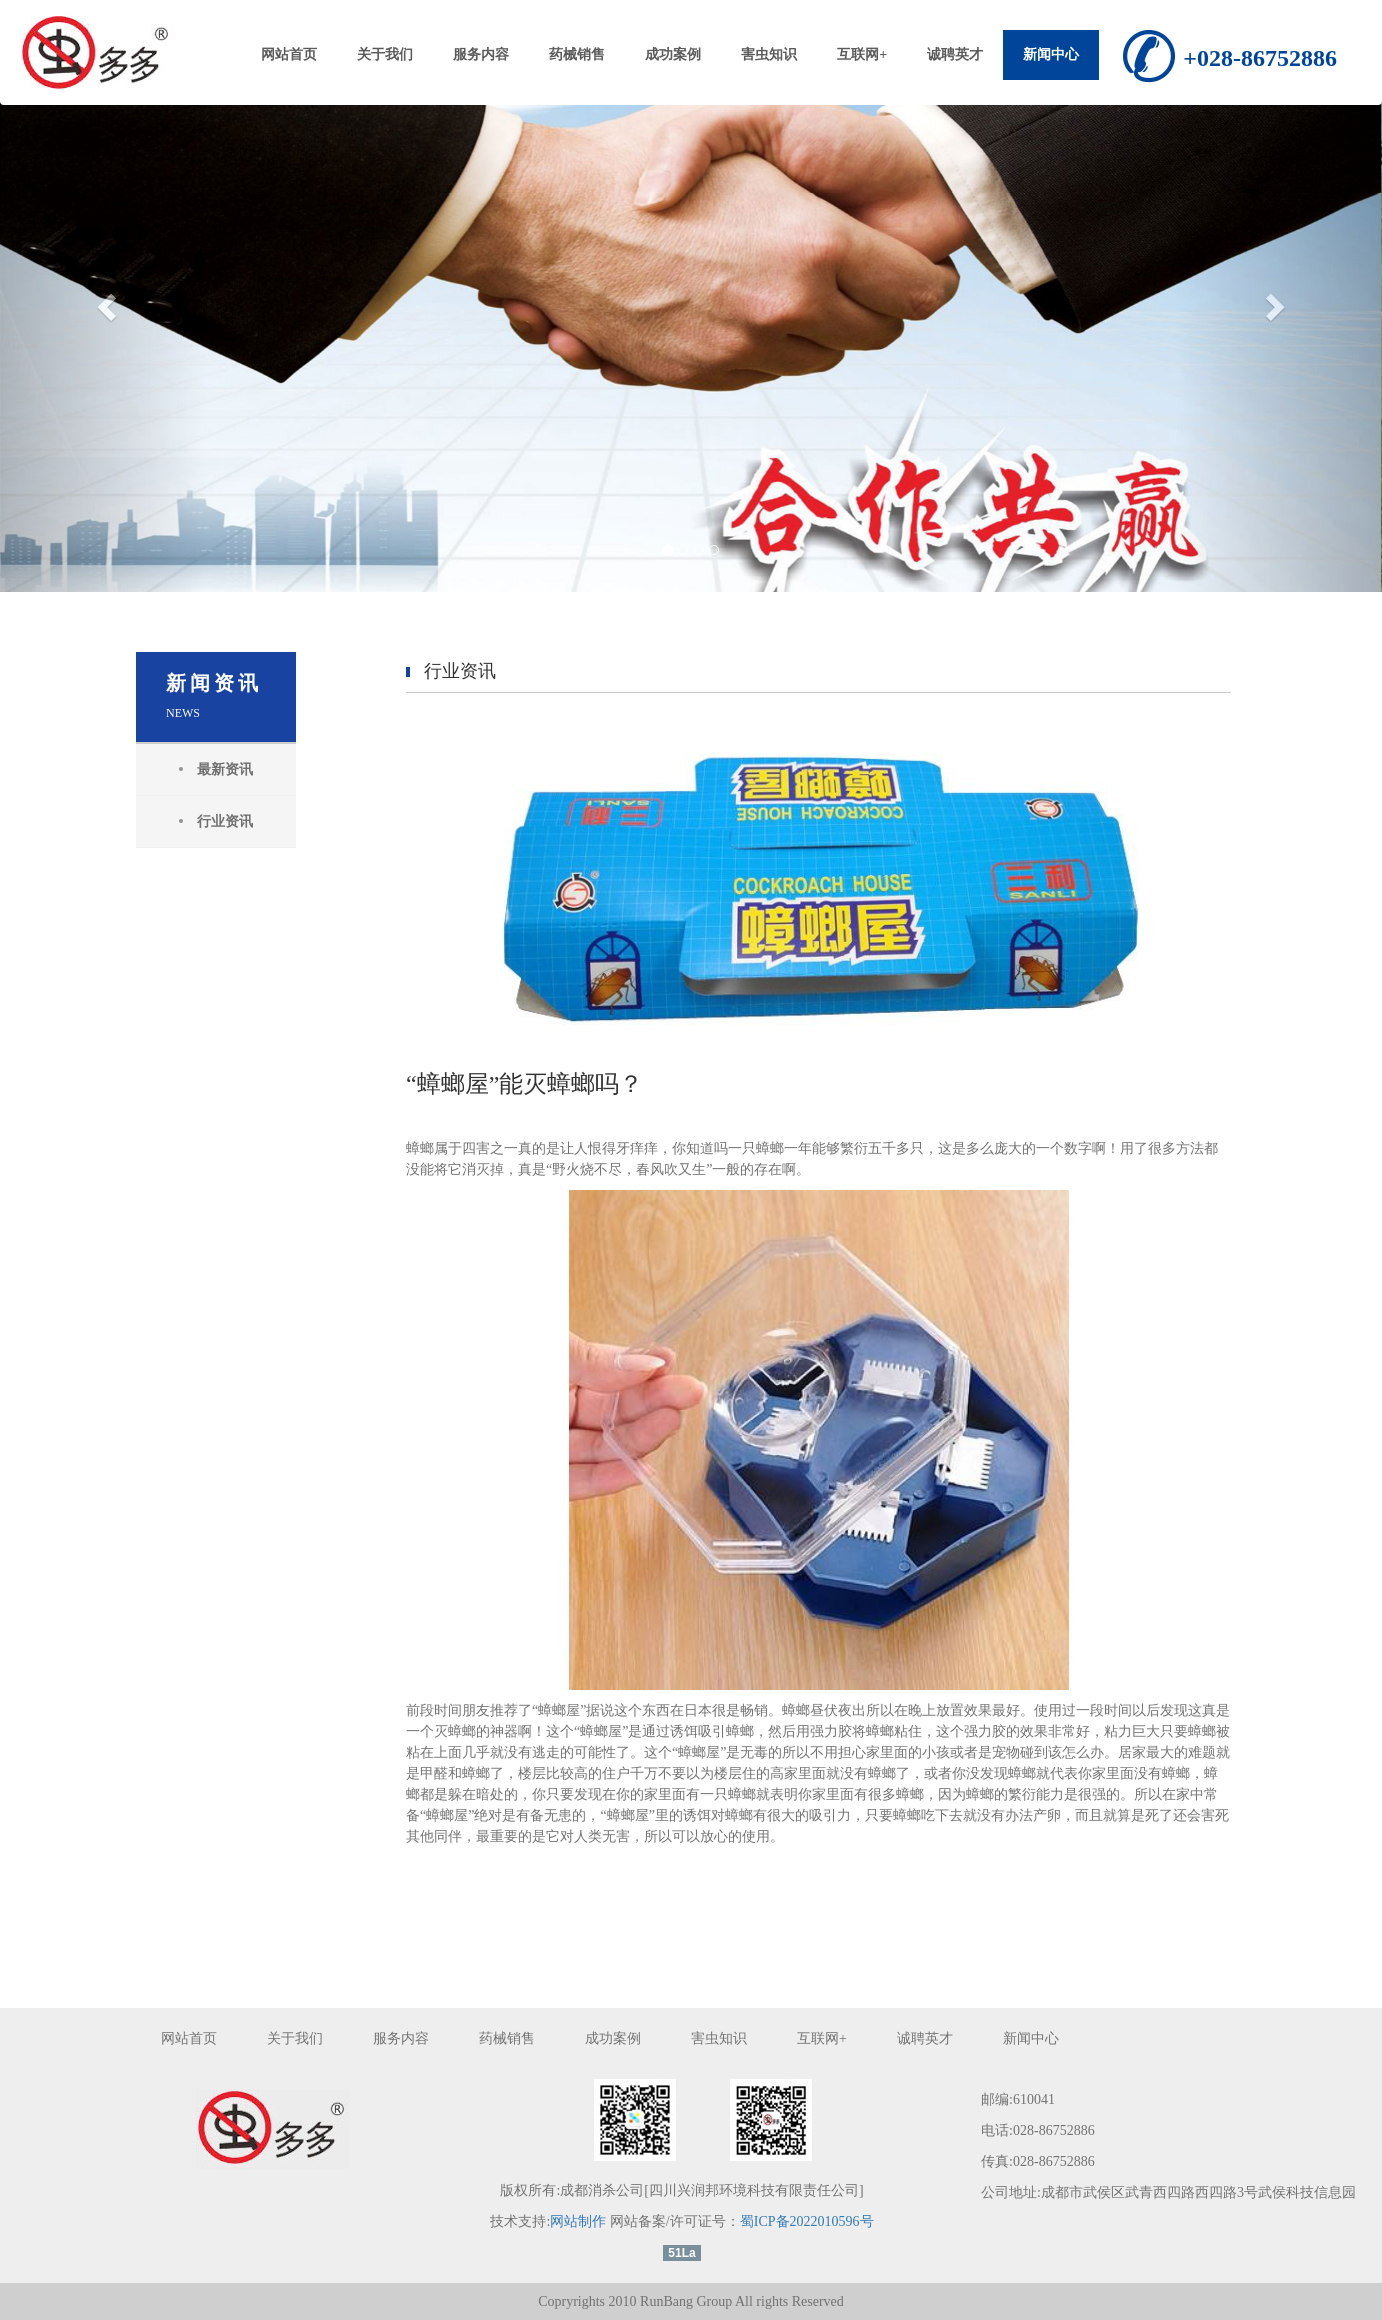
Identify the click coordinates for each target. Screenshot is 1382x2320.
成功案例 (673, 54)
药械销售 (577, 54)
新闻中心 (1051, 54)
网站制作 (578, 2221)
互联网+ (862, 54)
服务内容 (481, 54)
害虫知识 (769, 54)
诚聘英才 (955, 54)
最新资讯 (225, 769)
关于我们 (385, 54)
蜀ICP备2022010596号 (807, 2221)
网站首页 (289, 54)
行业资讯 (225, 821)
